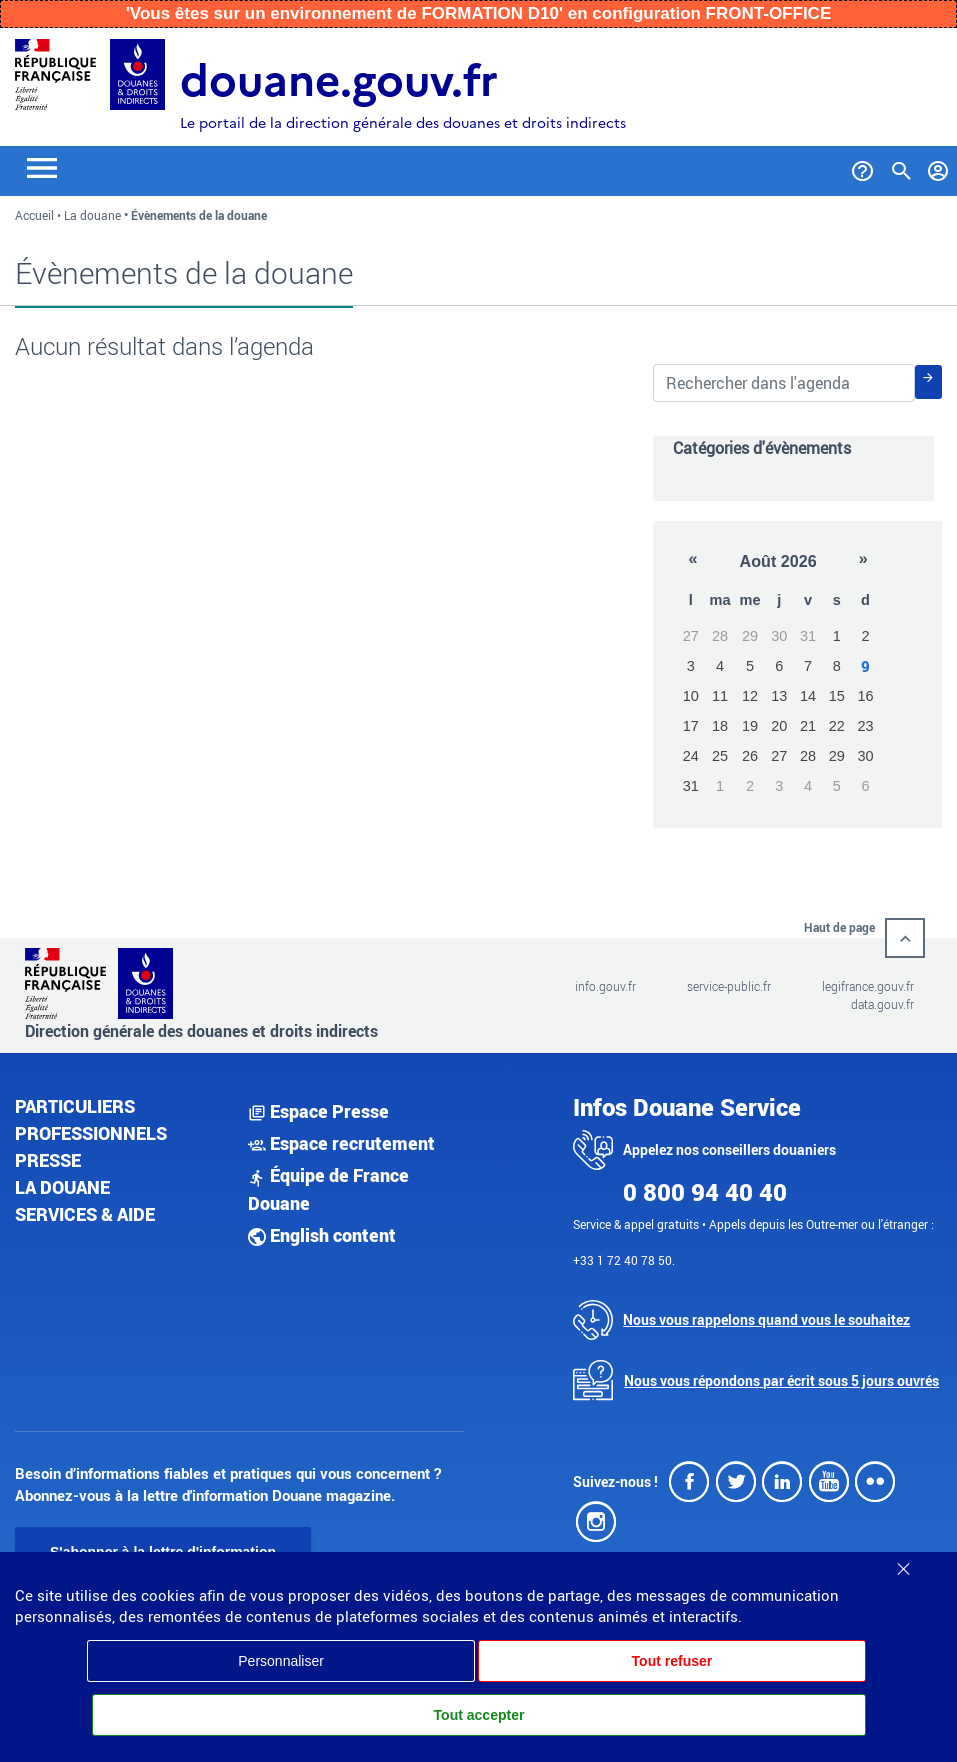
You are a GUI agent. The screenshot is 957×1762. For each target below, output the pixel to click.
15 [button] (837, 696)
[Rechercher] (928, 382)
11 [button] (720, 696)
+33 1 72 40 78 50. (624, 1260)
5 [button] (750, 666)
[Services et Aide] (862, 167)
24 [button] (691, 756)
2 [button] (865, 636)
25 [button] (720, 756)
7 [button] (808, 666)
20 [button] (779, 726)
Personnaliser (281, 1661)
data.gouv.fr (882, 1004)
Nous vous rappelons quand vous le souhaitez (766, 1319)
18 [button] (720, 726)
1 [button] (837, 636)
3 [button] (691, 666)
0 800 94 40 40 (705, 1192)
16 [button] (865, 696)
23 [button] (865, 726)
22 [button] (837, 726)
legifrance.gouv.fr (868, 986)
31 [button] (808, 636)
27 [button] (691, 636)
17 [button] (691, 726)
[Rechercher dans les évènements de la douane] (784, 383)
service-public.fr (729, 986)
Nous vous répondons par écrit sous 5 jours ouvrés (781, 1380)
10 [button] (691, 696)
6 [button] (779, 666)
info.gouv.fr (605, 986)
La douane (92, 215)
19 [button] (750, 726)
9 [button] (865, 666)
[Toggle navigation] (42, 166)
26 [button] (750, 756)
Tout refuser (672, 1661)
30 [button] (779, 636)
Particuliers (75, 1106)
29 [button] (750, 636)
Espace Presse (318, 1111)
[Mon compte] (938, 167)
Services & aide (85, 1214)
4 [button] (720, 666)
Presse (48, 1160)
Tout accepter (479, 1715)
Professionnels (91, 1133)
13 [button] (779, 696)
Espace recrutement (341, 1143)
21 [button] (808, 726)
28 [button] (720, 636)
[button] (692, 560)
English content (322, 1235)
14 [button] (808, 696)
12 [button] (750, 696)
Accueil (34, 215)
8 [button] (837, 666)
